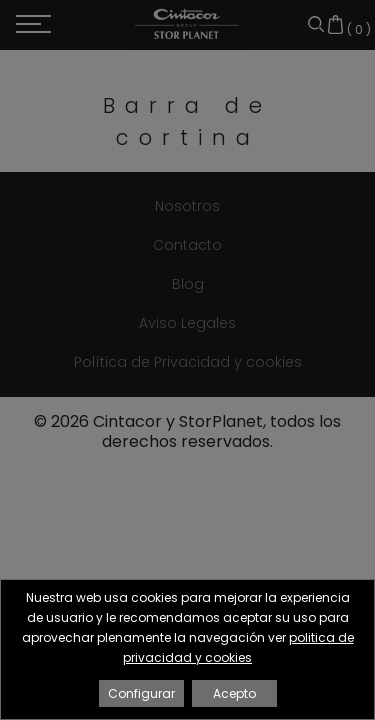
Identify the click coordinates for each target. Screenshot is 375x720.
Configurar (141, 693)
